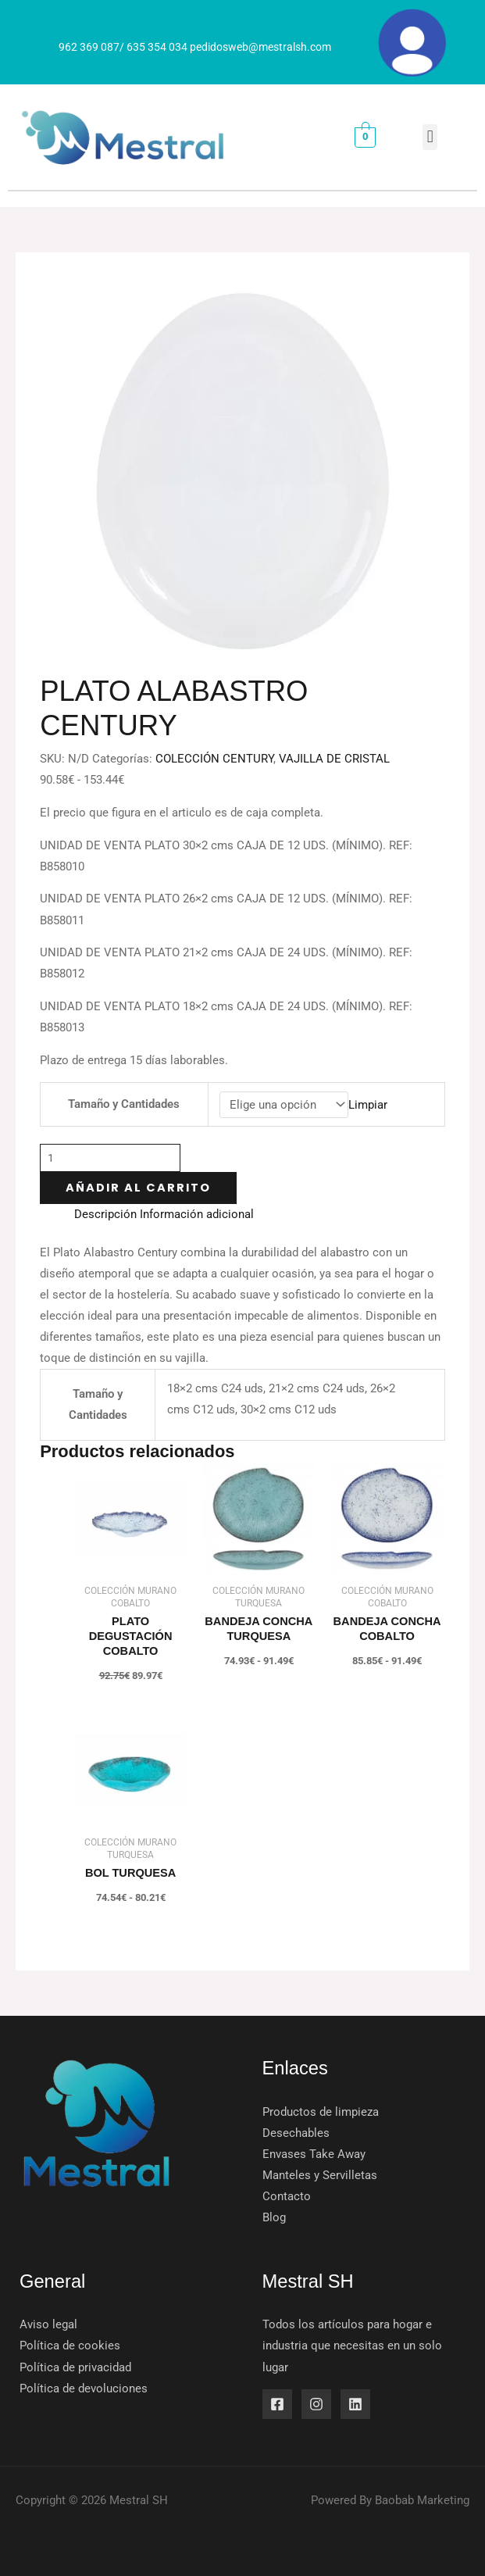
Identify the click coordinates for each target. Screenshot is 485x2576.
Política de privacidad (75, 2367)
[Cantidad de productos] (110, 1158)
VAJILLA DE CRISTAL (334, 759)
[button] (430, 137)
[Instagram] (316, 2404)
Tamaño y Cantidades (124, 1104)
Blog (274, 2217)
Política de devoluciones (84, 2388)
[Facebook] (277, 2404)
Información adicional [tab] (197, 1214)
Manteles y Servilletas (319, 2175)
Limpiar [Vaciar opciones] (367, 1105)
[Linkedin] (355, 2404)
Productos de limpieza (320, 2112)
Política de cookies (70, 2345)
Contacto (286, 2196)
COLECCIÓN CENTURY (214, 759)
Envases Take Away (314, 2154)
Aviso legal (48, 2324)
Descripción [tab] (105, 1214)
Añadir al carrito (138, 1187)
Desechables (296, 2133)
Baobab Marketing (422, 2500)
